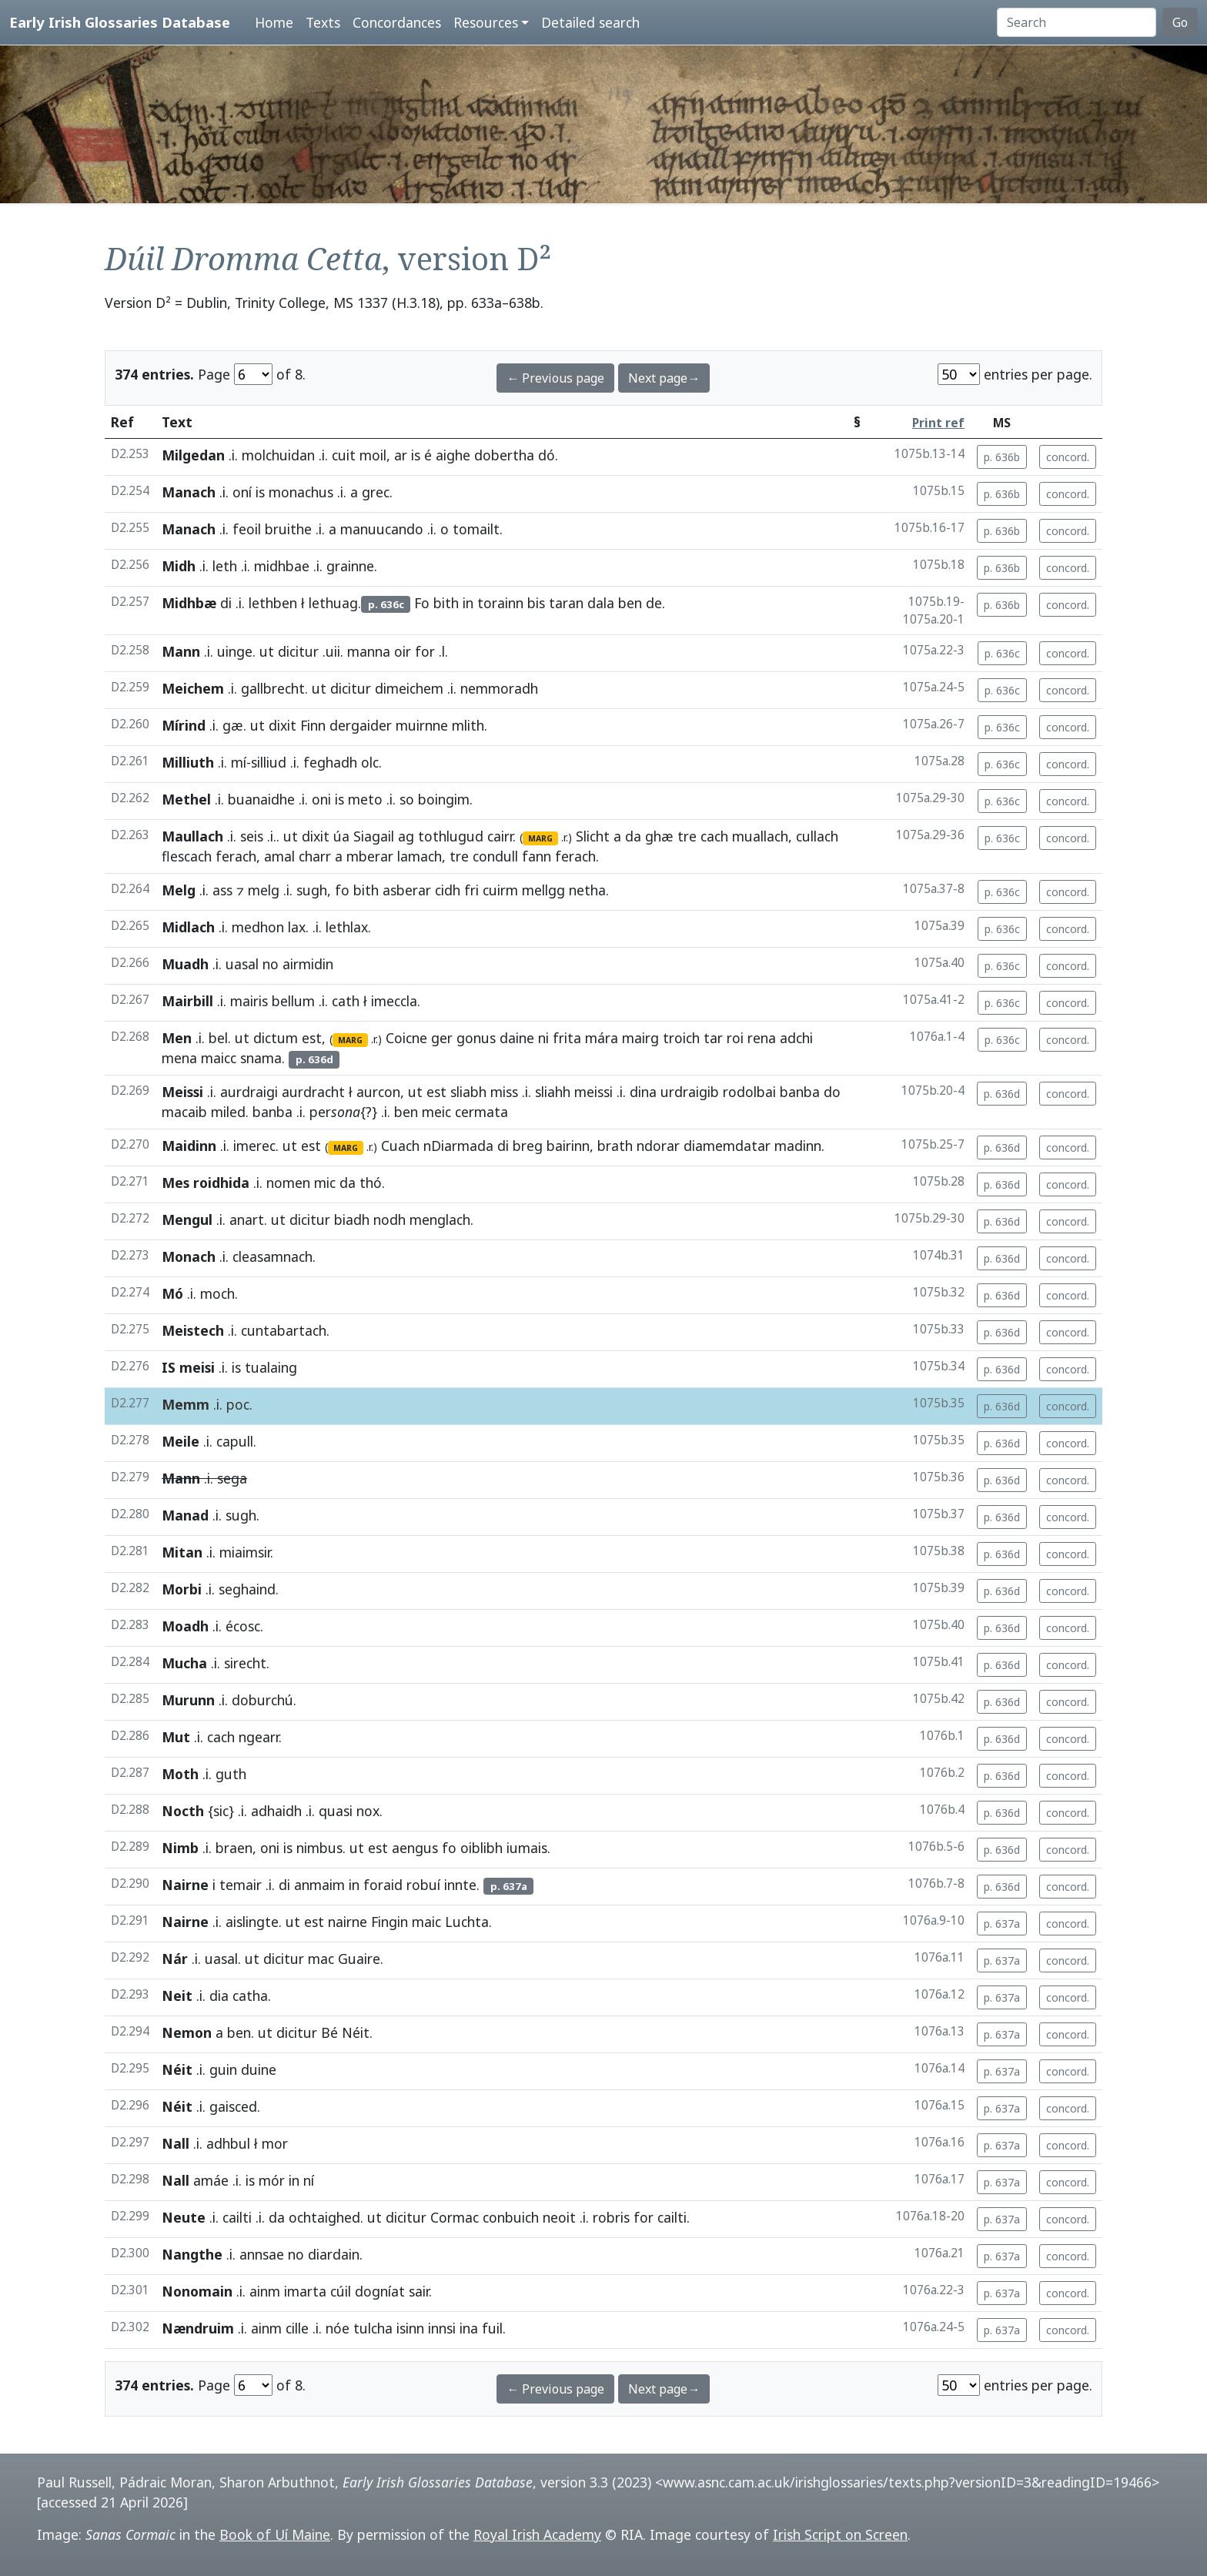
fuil (492, 2328)
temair (240, 1884)
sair (419, 2291)
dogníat (380, 2291)
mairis (249, 1001)
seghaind (247, 1589)
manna (368, 651)
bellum (293, 1001)
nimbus (319, 1847)
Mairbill (187, 1001)
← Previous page (555, 378)
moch (217, 1293)
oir (402, 651)
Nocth (183, 1811)
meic (436, 1111)
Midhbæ (189, 603)
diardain (333, 2254)
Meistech (193, 1330)
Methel (186, 799)
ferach (236, 856)
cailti (237, 2217)
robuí (423, 1884)
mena (179, 1058)
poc (237, 1404)
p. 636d (1002, 1093)
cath (345, 1001)
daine (517, 1038)
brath (615, 1145)
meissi (593, 1091)
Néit (355, 2032)
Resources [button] (485, 22)
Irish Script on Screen (840, 2534)
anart (246, 1219)
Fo (422, 603)
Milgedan (193, 455)
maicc (218, 1058)
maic (426, 1921)
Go (1180, 22)
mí (238, 762)
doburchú (262, 1700)
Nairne (185, 1884)
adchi (796, 1038)
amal (279, 856)
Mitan (182, 1552)
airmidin (308, 964)
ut (266, 651)
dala (600, 603)
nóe (337, 2328)
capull (234, 1441)
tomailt (476, 529)
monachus (301, 492)
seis (251, 836)
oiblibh (481, 1847)
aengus (415, 1847)
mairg (640, 1038)
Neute (184, 2217)
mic (325, 1182)
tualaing (271, 1367)
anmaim (319, 1884)
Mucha (184, 1663)
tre (687, 836)
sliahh (552, 1091)
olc (370, 762)
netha (587, 890)
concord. (1067, 457)
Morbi (182, 1589)
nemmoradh (499, 688)
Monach (189, 1256)
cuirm (500, 890)
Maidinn (189, 1145)
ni (543, 1038)
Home (274, 22)
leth (224, 566)
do (832, 1091)
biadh (351, 1219)
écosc (243, 1626)
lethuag (333, 603)
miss (504, 1091)
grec (376, 492)
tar (713, 1038)
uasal (242, 964)
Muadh (185, 964)
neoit (559, 2217)
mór (272, 2180)
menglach (440, 1219)
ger (442, 1038)
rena (761, 1038)
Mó (172, 1293)
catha (250, 1995)
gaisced (233, 2106)
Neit (177, 1995)
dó (546, 455)
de (654, 603)
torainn (500, 603)
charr (315, 856)
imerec (254, 1145)
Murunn (188, 1700)
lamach (419, 856)
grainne (350, 566)
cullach (817, 836)
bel (218, 1038)
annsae (261, 2254)
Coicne (406, 1038)
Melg (179, 890)
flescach (187, 856)
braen (234, 1847)
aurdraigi (249, 1091)
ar (400, 455)
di (226, 603)
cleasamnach (272, 1256)
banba (800, 1091)
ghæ (659, 836)
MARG (540, 838)
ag (406, 836)
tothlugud (450, 836)
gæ (232, 725)
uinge (234, 651)
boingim (444, 799)
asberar (407, 890)
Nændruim (198, 2328)
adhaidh (276, 1811)
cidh (447, 890)
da (633, 836)
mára (601, 1038)
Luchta (467, 1921)
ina (469, 2328)
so (407, 799)
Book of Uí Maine (274, 2534)
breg (528, 1145)
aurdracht (313, 1091)
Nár (175, 1958)
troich (681, 1038)
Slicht (593, 836)
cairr (500, 836)
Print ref (938, 423)
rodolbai (749, 1091)
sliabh (468, 1091)
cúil (340, 2291)
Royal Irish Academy (537, 2534)
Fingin (389, 1921)
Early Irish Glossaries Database (119, 22)
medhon (258, 927)
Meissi (182, 1091)
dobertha (504, 455)
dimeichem (409, 688)
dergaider (360, 725)
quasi (336, 1811)
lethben (273, 603)
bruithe (288, 529)
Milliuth (188, 762)
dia (219, 1995)
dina (643, 1091)
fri (471, 890)
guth (231, 1774)
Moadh (185, 1626)
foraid (383, 1884)
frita (567, 1038)
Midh (179, 566)
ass (222, 890)
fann (536, 856)
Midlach (188, 927)
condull (495, 856)
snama (261, 1058)
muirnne (422, 725)
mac (321, 1958)
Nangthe (192, 2254)
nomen (288, 1182)
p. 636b (1002, 457)
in (468, 603)
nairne (347, 1921)
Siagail (373, 836)
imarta (305, 2291)
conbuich (511, 2217)
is (415, 455)
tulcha (373, 2328)
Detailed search (590, 22)
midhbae (281, 566)
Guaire (359, 1958)
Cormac (454, 2217)
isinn (410, 2328)
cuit (344, 455)
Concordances (397, 22)
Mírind (184, 725)
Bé (329, 2032)
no (270, 964)
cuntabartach (283, 1330)
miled (228, 1111)
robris (611, 2217)
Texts (323, 22)
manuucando (381, 529)
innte (460, 1884)
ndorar (658, 1145)
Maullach (192, 836)
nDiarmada (458, 1145)
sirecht (245, 1663)
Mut (176, 1737)
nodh (389, 1219)
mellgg (543, 890)
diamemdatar (727, 1145)
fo (342, 890)
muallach (760, 836)
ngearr (259, 1737)
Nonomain (197, 2291)
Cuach (400, 1145)
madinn (797, 1145)
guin (223, 2069)
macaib (184, 1111)
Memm (185, 1404)
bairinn (568, 1145)
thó (370, 1182)
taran (566, 603)
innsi (442, 2328)
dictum (275, 1038)
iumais (527, 1847)
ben (630, 603)
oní (242, 492)
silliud (268, 762)
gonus (476, 1038)
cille (297, 2328)
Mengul (187, 1219)
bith (446, 603)
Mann (181, 651)
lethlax (347, 927)
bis (536, 603)
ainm (264, 2291)
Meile (180, 1441)
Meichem (193, 688)
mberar (369, 856)
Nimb (180, 1847)
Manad (185, 1515)
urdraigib (689, 1091)
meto (365, 799)
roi (735, 1038)
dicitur (298, 651)
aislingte (252, 1921)
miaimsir (244, 1552)
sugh (311, 890)
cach (714, 836)
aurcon (378, 1091)
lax (297, 927)
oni (321, 799)
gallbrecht (273, 688)
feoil (246, 529)
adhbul (228, 2143)
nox (367, 1811)
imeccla (394, 1001)
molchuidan (278, 455)
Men (177, 1038)
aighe (453, 455)
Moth (180, 1774)
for (425, 651)
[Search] (1076, 22)
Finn (313, 725)
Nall (175, 2143)
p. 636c (1002, 653)
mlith (468, 725)
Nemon (187, 2032)
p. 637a (1002, 1923)
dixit (282, 725)
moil (372, 455)
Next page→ (664, 378)
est (312, 1038)
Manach (189, 492)
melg (263, 890)
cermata (481, 1111)
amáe (211, 2180)
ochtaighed (324, 2217)
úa (341, 836)
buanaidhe (261, 799)
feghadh (330, 762)
